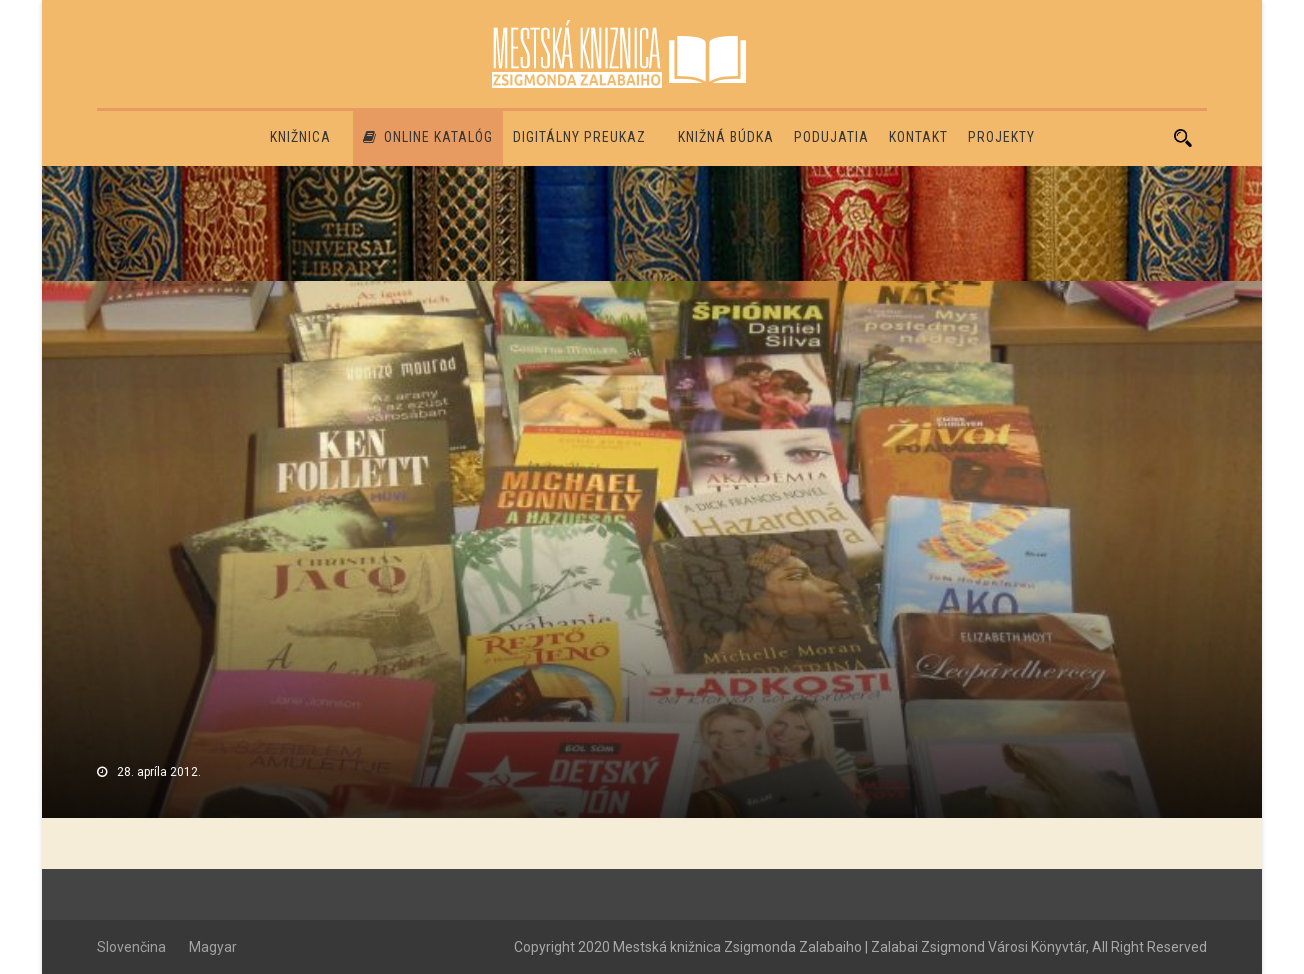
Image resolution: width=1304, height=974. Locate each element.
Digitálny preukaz (579, 137)
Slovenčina (131, 947)
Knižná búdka (726, 137)
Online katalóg (428, 137)
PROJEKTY (1001, 137)
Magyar (213, 947)
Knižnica (300, 137)
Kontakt (918, 137)
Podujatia (831, 137)
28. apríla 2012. (159, 772)
